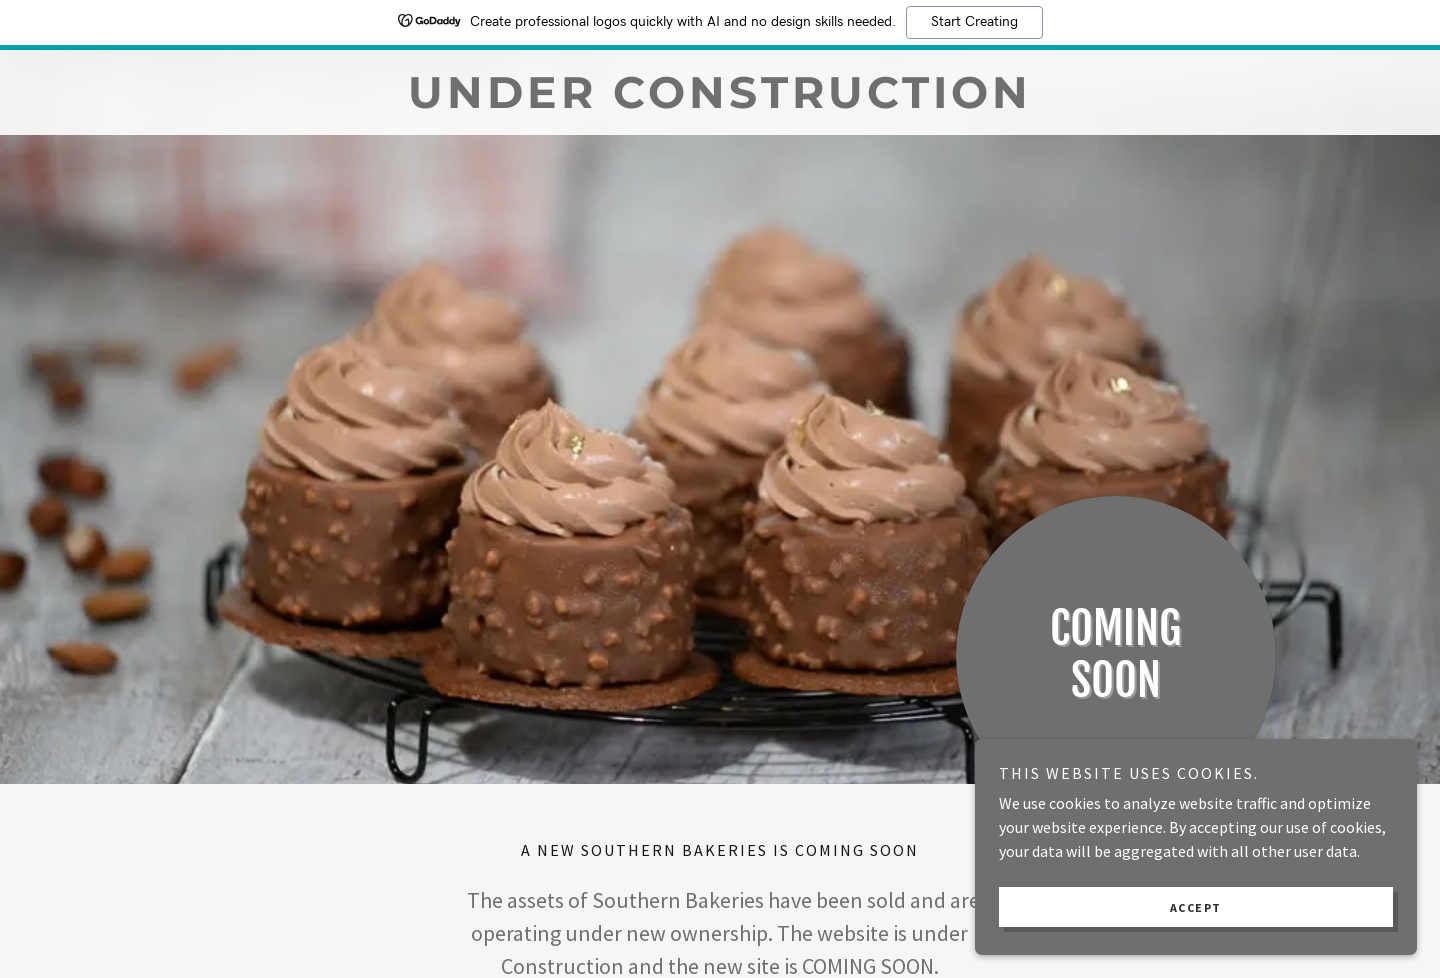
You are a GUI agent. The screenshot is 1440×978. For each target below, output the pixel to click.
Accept (1216, 906)
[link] (720, 102)
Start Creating (974, 22)
